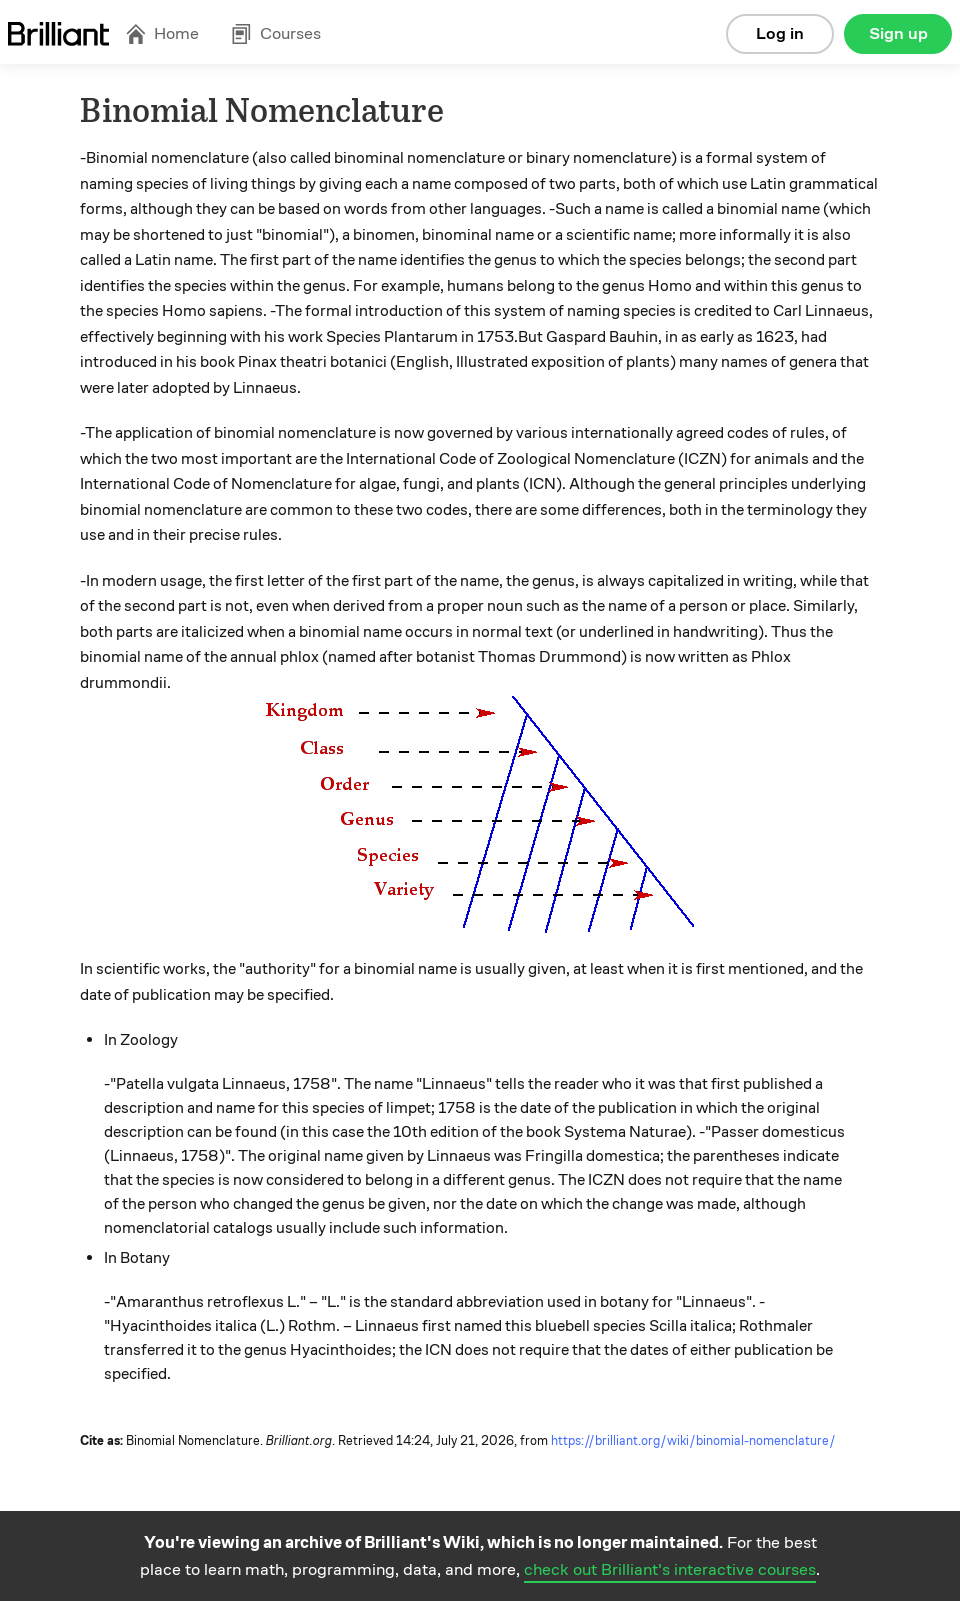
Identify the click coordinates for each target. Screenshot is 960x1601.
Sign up (898, 33)
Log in (780, 33)
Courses (276, 33)
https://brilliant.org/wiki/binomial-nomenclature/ (693, 1441)
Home (162, 33)
